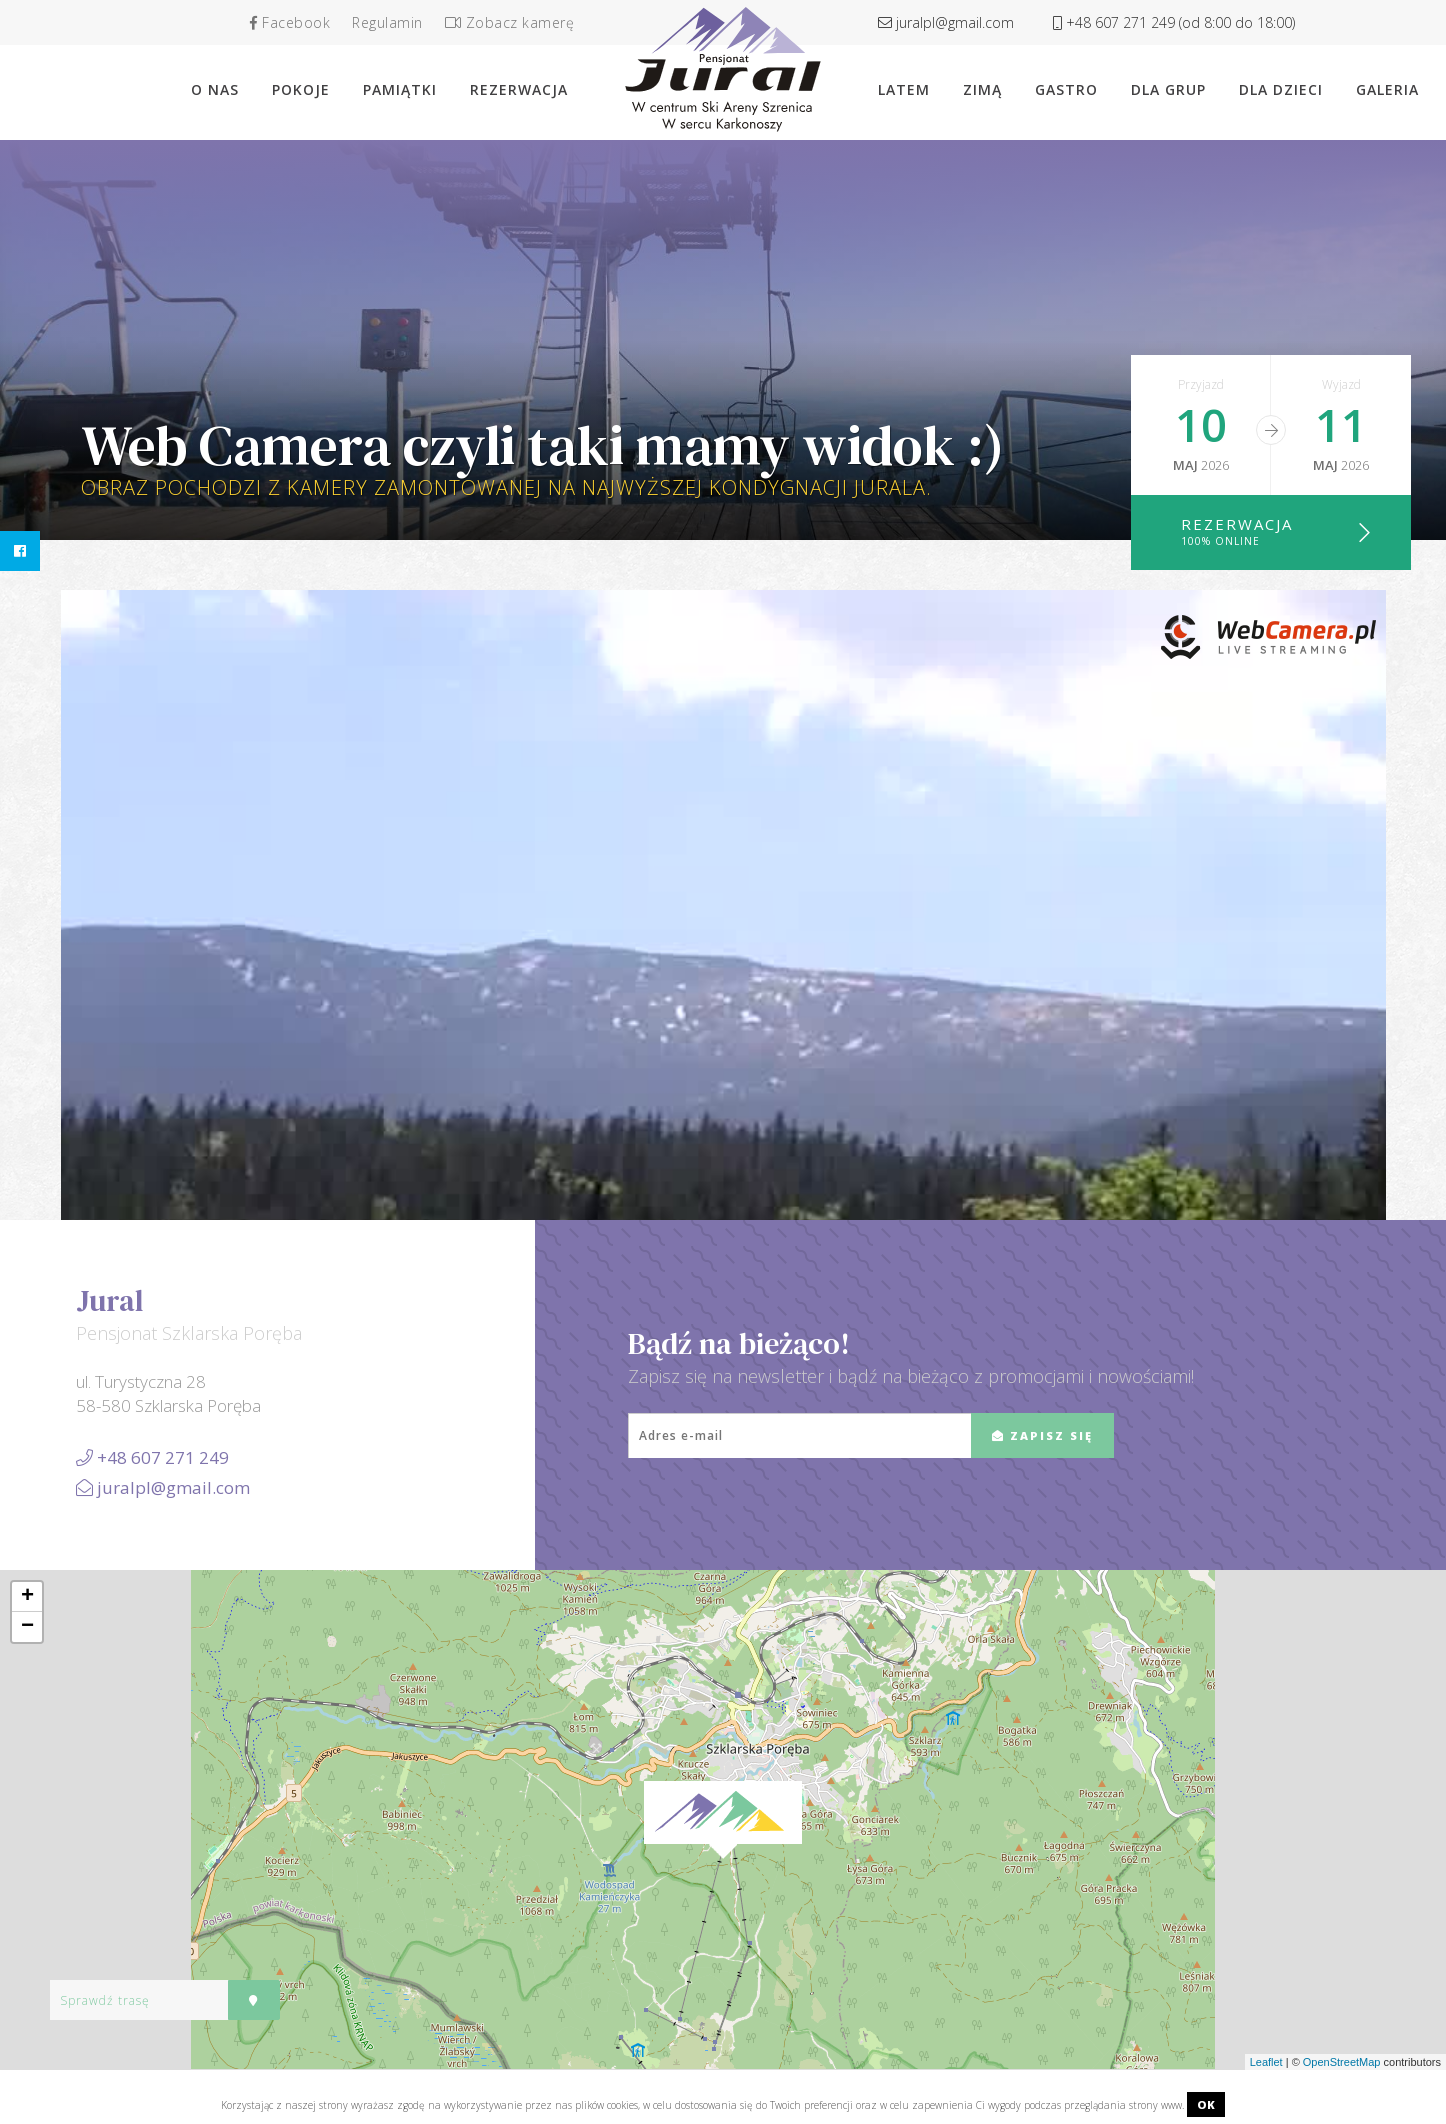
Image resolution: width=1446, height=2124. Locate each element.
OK (1206, 2104)
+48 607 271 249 (1174, 22)
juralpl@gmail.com (946, 22)
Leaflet (1266, 2062)
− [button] (27, 1627)
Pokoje (301, 89)
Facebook (290, 22)
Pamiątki (400, 89)
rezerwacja (519, 89)
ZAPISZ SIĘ (1042, 1435)
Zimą (982, 89)
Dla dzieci (1281, 89)
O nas (215, 89)
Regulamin (387, 22)
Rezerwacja (1276, 531)
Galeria (1387, 89)
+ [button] (27, 1597)
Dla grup (1168, 89)
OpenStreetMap (1342, 2062)
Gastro (1066, 89)
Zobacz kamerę (510, 22)
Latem (904, 89)
